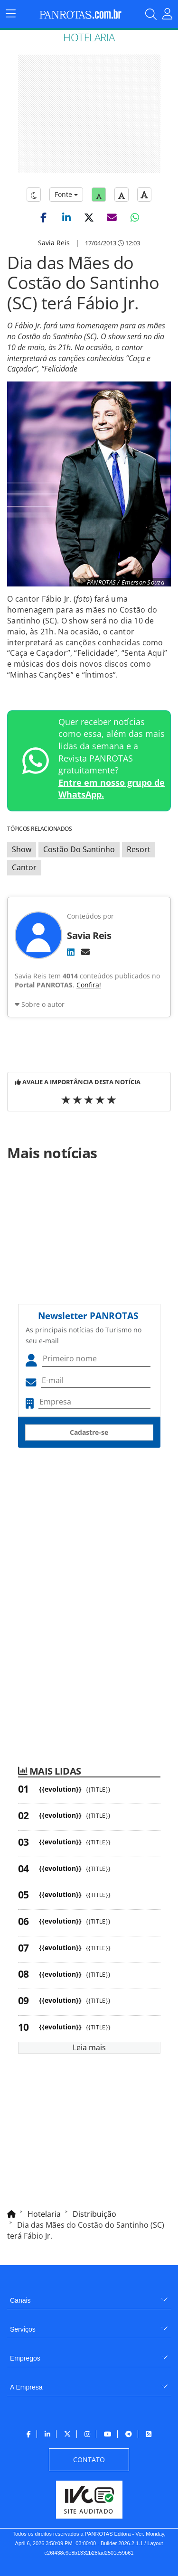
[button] (44, 217)
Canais (20, 2300)
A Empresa (26, 2387)
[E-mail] (85, 952)
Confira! (88, 984)
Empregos (25, 2358)
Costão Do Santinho (79, 849)
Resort (138, 849)
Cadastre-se (89, 1432)
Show (21, 849)
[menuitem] (89, 2296)
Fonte (66, 194)
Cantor (24, 867)
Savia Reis (54, 242)
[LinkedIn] (71, 952)
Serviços (23, 2329)
